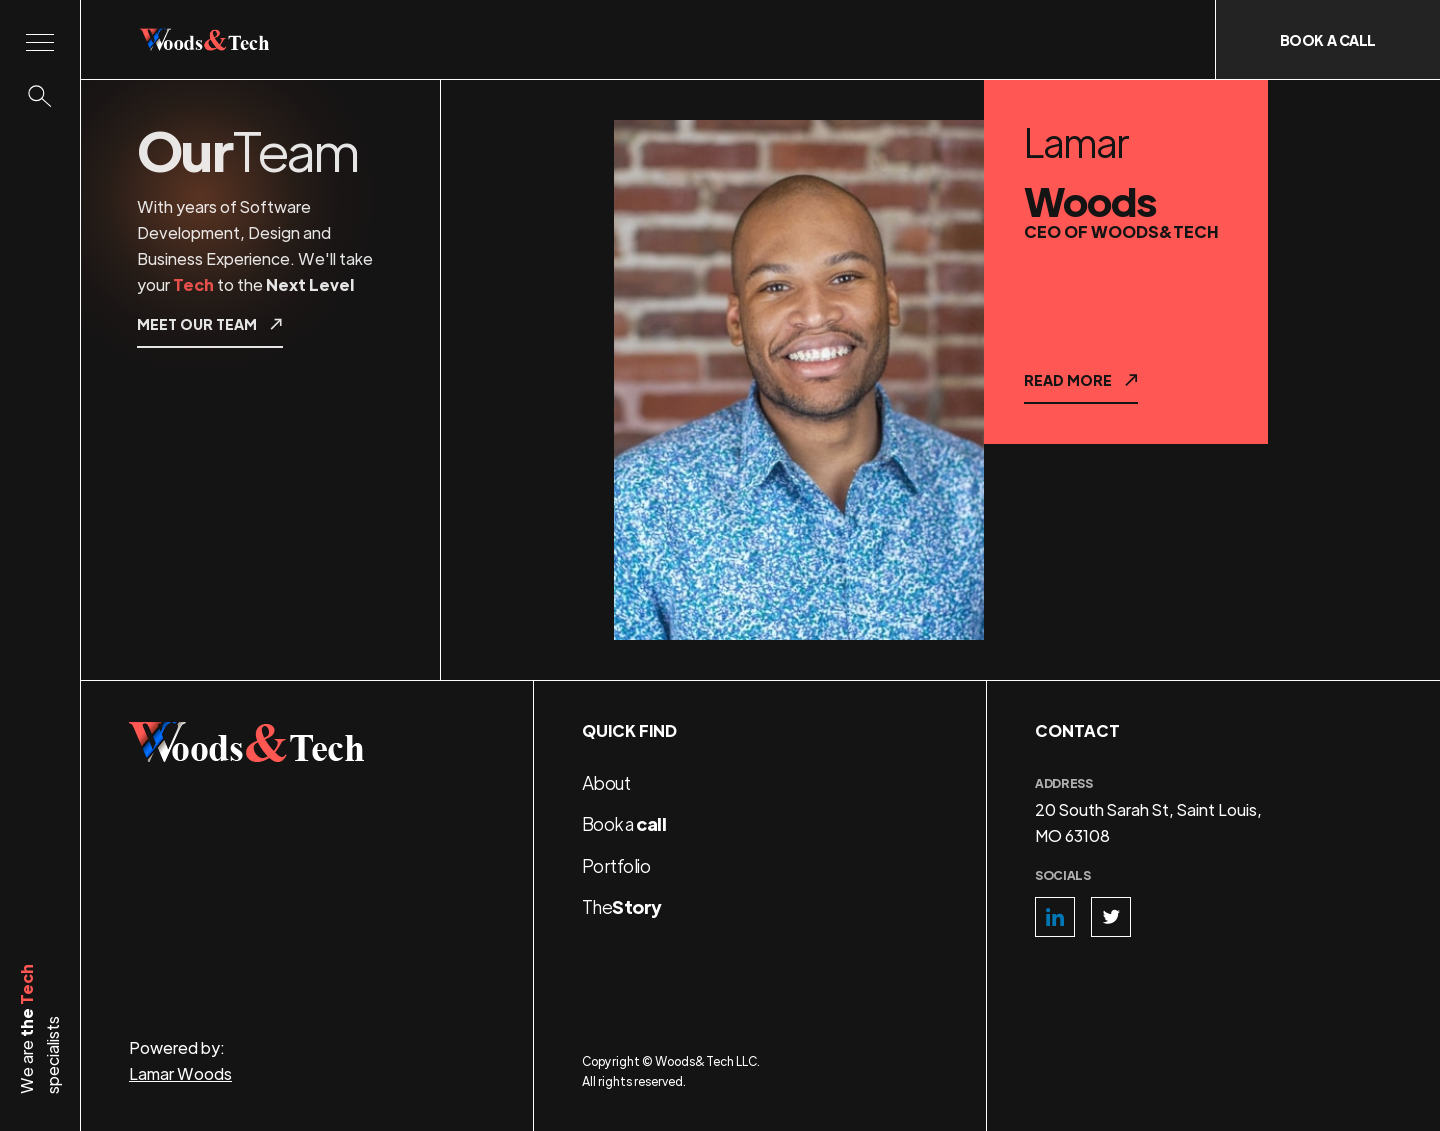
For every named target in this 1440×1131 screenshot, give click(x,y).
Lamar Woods (180, 1073)
